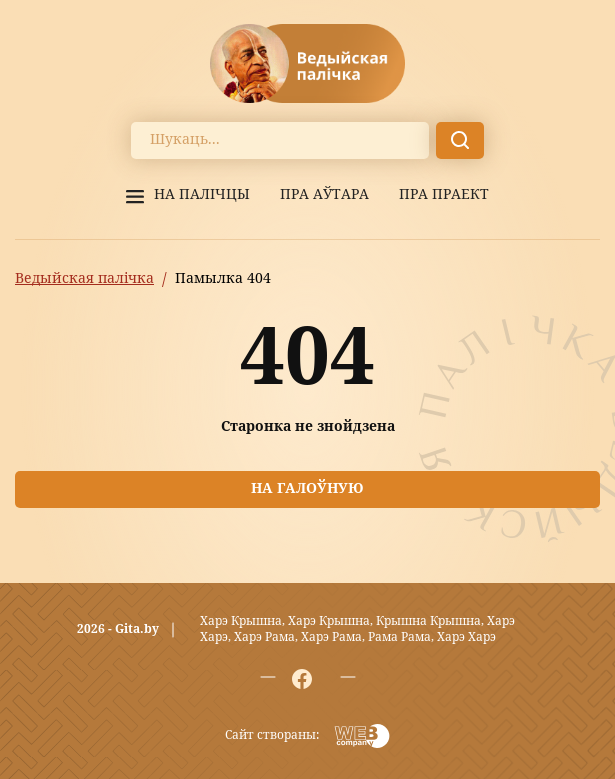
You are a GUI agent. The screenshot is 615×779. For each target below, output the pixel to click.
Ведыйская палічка (84, 279)
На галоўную (307, 489)
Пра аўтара (324, 195)
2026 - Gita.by (118, 630)
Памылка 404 (223, 279)
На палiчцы (202, 195)
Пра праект (444, 195)
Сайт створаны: (272, 736)
